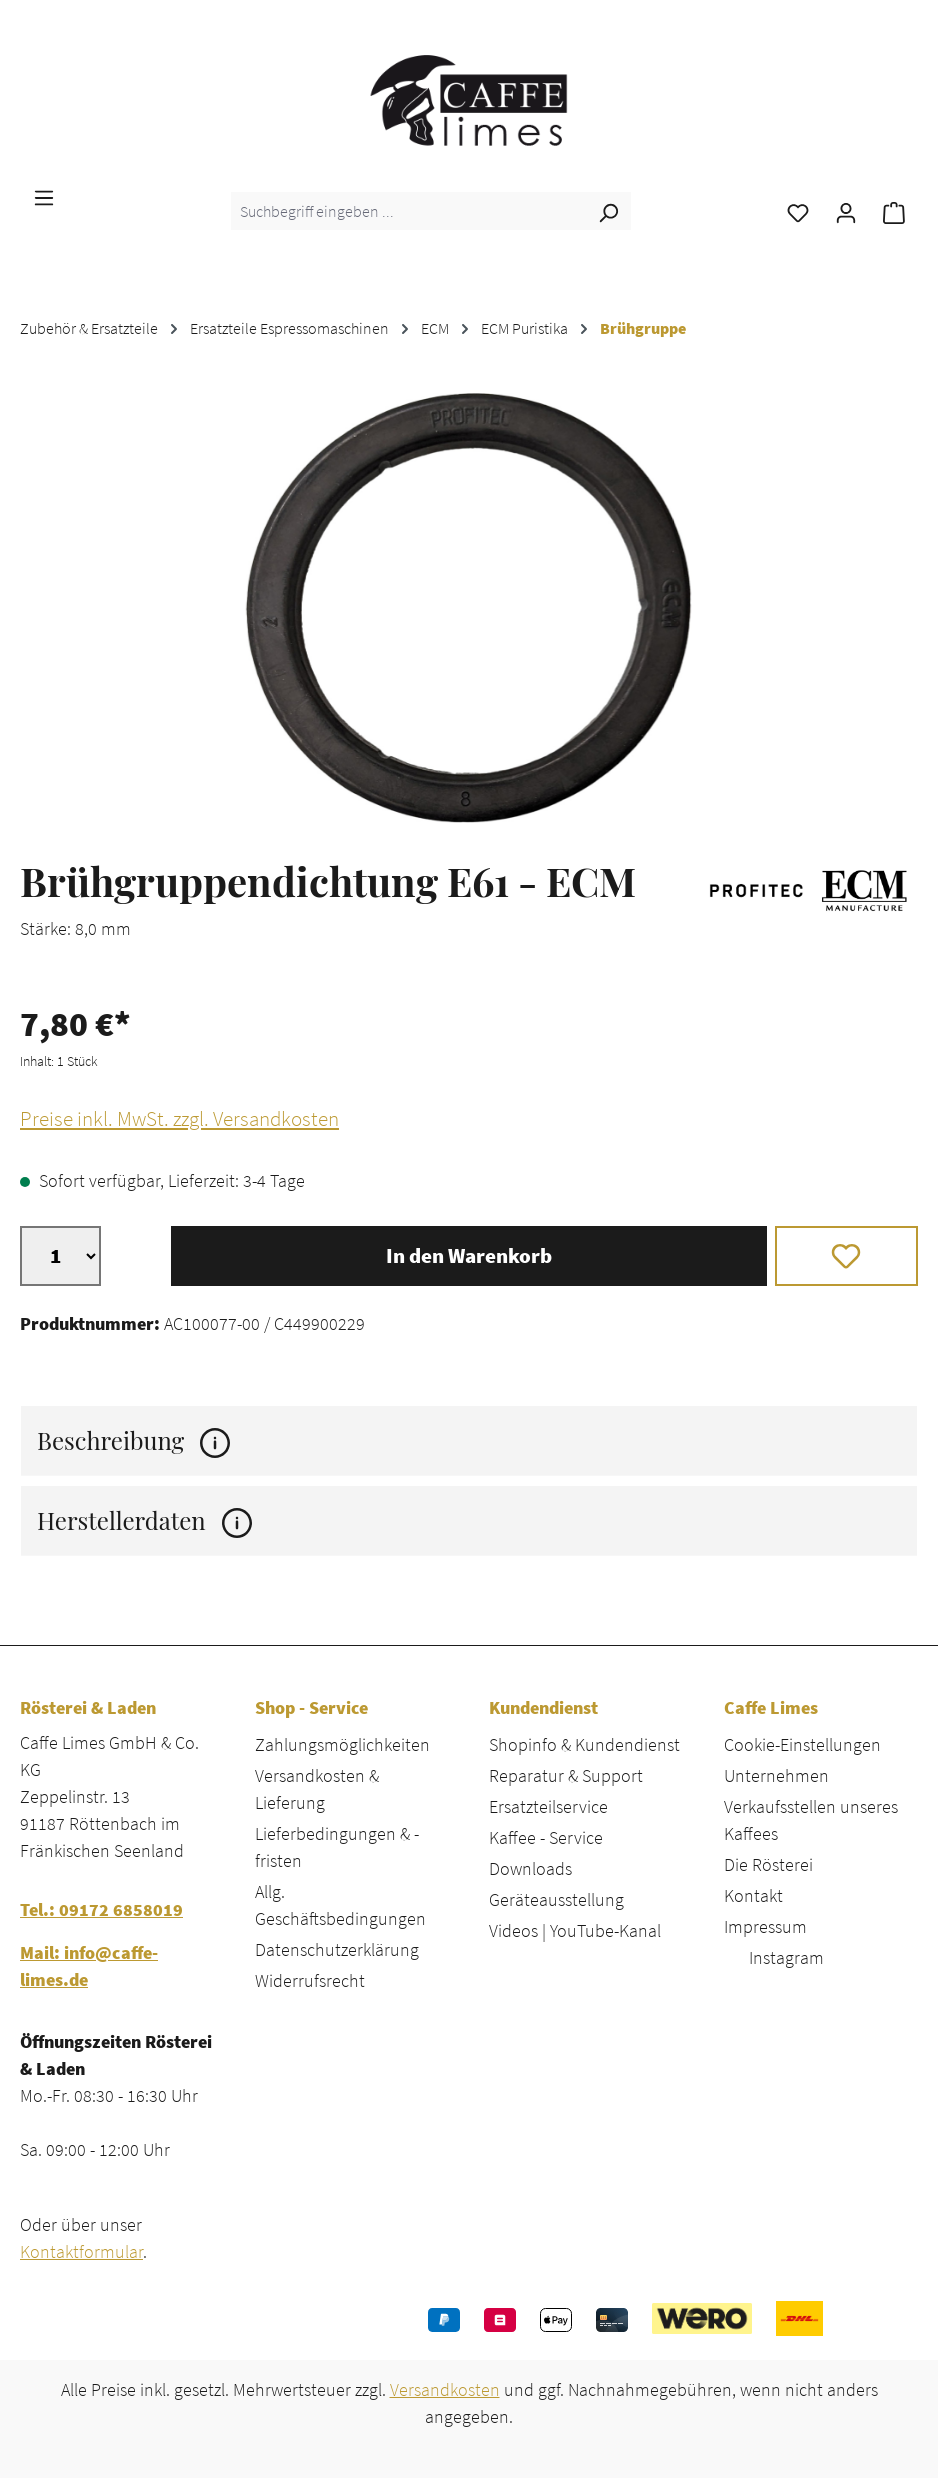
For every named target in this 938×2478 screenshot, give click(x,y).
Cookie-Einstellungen (802, 1744)
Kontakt (753, 1895)
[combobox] (408, 211)
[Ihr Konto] (846, 211)
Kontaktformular (81, 2251)
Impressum (765, 1926)
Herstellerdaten (144, 1520)
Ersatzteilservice (548, 1806)
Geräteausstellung (556, 1899)
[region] (469, 608)
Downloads (530, 1868)
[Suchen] (608, 211)
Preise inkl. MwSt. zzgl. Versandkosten (179, 1119)
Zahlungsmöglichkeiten (342, 1744)
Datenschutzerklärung (337, 1949)
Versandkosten (445, 2389)
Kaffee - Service (546, 1837)
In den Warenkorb (469, 1256)
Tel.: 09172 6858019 (101, 1909)
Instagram (786, 1957)
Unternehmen (776, 1775)
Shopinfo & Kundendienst (584, 1744)
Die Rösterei (768, 1864)
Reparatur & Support (566, 1775)
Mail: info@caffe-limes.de (89, 1966)
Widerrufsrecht (310, 1980)
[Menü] (44, 196)
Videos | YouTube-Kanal (575, 1930)
